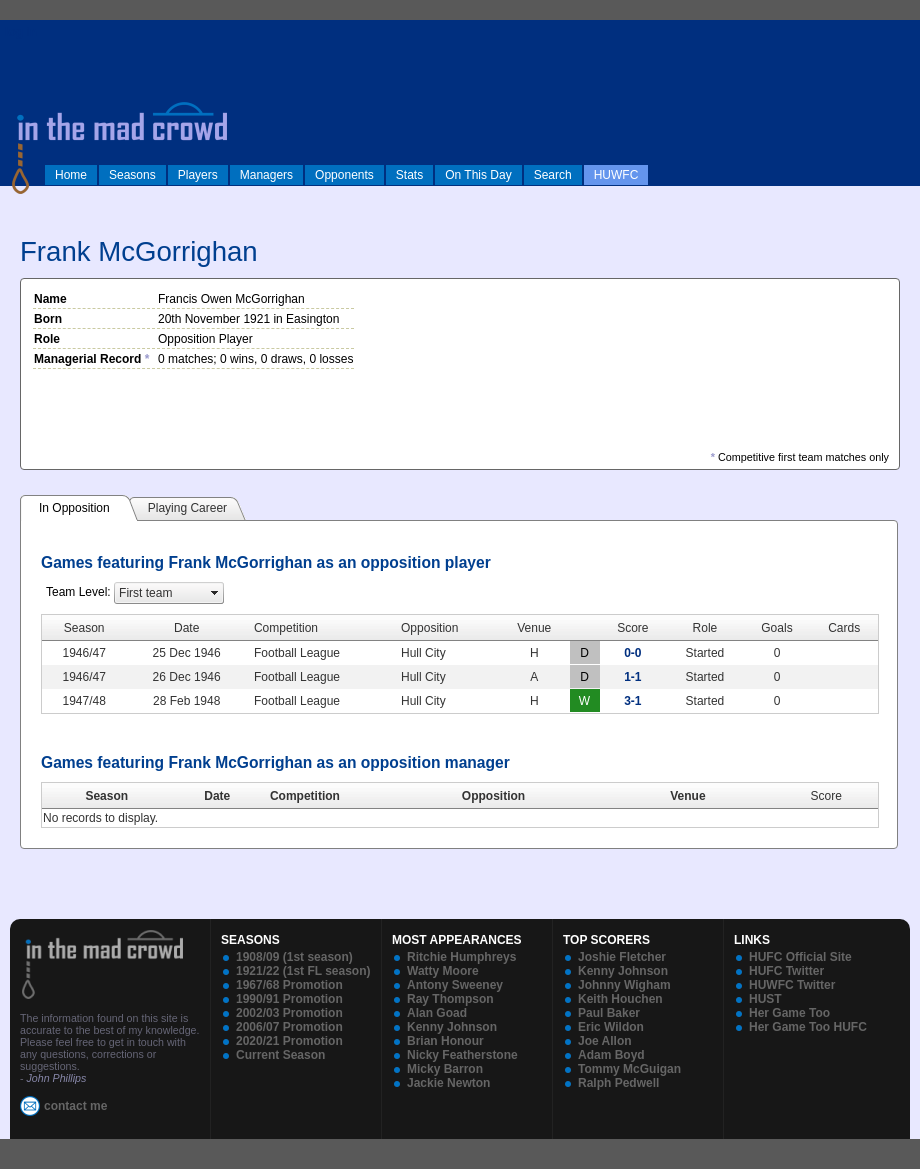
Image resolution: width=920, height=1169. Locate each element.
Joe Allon (605, 1041)
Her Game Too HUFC (808, 1027)
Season (106, 796)
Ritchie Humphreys (461, 957)
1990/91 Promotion (289, 999)
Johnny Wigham (624, 985)
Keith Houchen (620, 999)
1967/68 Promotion (289, 985)
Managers (266, 175)
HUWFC (616, 175)
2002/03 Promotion (289, 1013)
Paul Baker (609, 1013)
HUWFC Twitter (792, 985)
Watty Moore (443, 971)
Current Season (280, 1055)
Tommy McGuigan (629, 1069)
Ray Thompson (450, 999)
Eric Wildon (611, 1027)
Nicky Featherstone (462, 1055)
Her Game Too (789, 1013)
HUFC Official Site (800, 957)
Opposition (493, 796)
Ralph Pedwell (618, 1083)
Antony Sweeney (455, 985)
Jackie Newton (448, 1083)
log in (21, 32)
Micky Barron (445, 1069)
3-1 (632, 701)
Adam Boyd (611, 1055)
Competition (305, 796)
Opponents (344, 175)
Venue (687, 796)
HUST (765, 999)
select (215, 593)
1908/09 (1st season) (294, 957)
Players (198, 175)
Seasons (132, 175)
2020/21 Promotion (289, 1041)
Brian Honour (445, 1041)
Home (71, 175)
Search (553, 175)
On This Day (478, 175)
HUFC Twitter (786, 971)
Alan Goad (437, 1013)
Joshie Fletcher (622, 957)
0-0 (632, 653)
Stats (409, 175)
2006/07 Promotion (289, 1027)
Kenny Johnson (452, 1027)
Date (217, 796)
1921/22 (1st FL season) (303, 971)
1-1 (632, 677)
